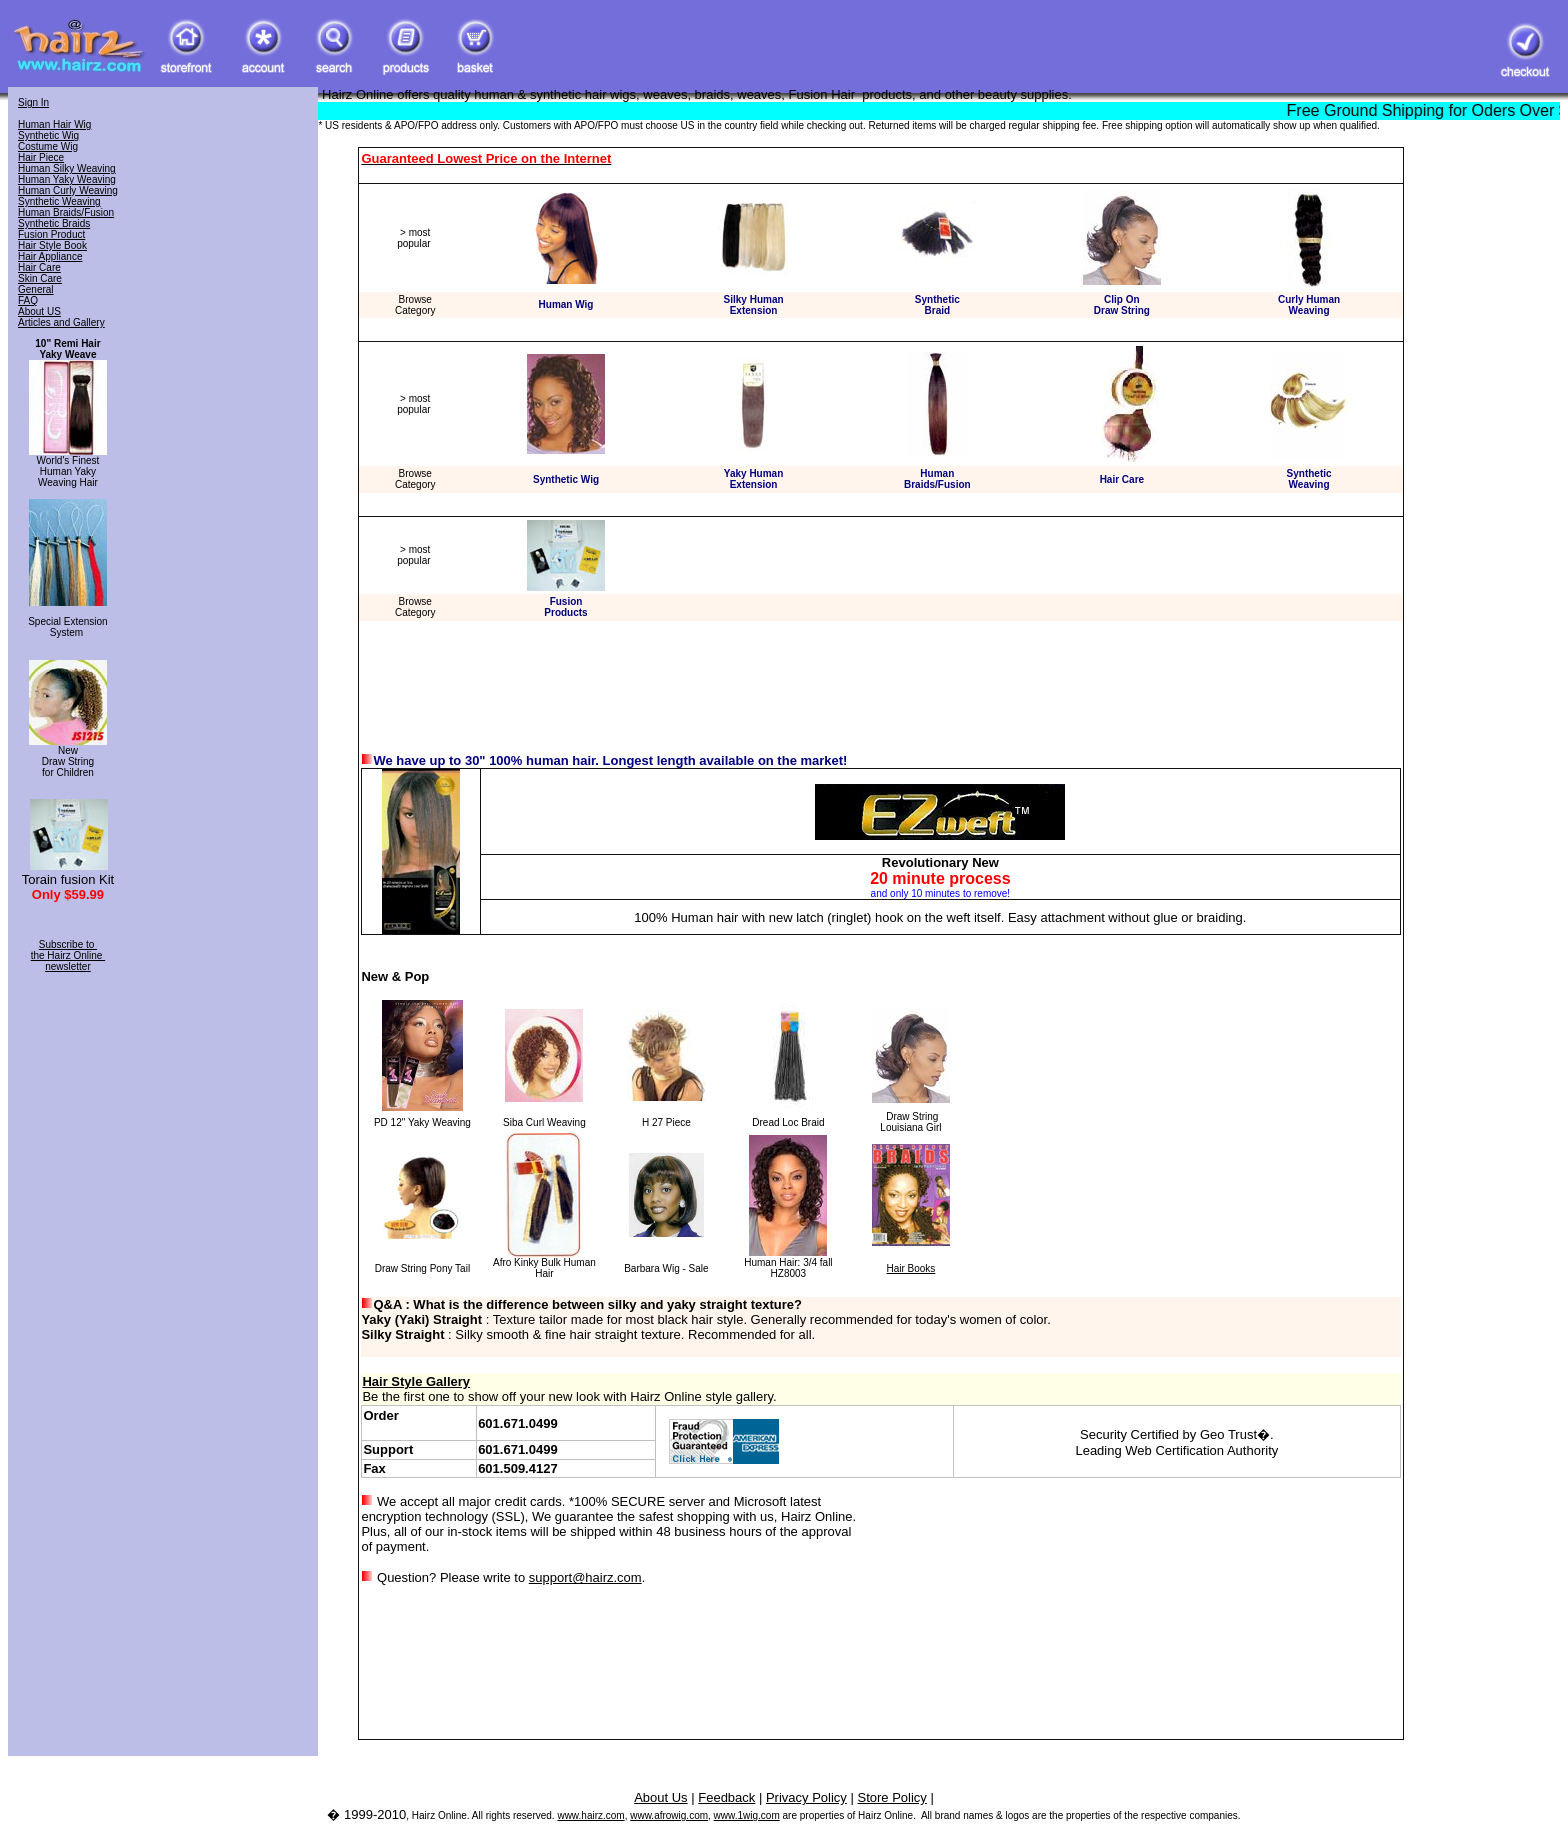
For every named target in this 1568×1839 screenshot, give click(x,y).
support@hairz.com (585, 1577)
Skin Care (40, 278)
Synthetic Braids (54, 223)
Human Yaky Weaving (67, 179)
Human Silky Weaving (67, 168)
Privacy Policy (806, 1797)
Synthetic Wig (48, 135)
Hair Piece (41, 157)
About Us (660, 1797)
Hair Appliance (50, 256)
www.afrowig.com (669, 1815)
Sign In (33, 102)
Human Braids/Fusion (66, 212)
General (36, 289)
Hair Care (39, 267)
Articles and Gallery (61, 322)
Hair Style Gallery (416, 1381)
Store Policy (891, 1797)
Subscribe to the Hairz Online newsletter (68, 955)
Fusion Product (51, 234)
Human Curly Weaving (68, 190)
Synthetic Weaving (59, 201)
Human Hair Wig (54, 124)
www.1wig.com (747, 1815)
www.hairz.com (590, 1815)
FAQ (28, 300)
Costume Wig (48, 146)
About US (39, 311)
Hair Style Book (52, 245)
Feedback (726, 1797)
